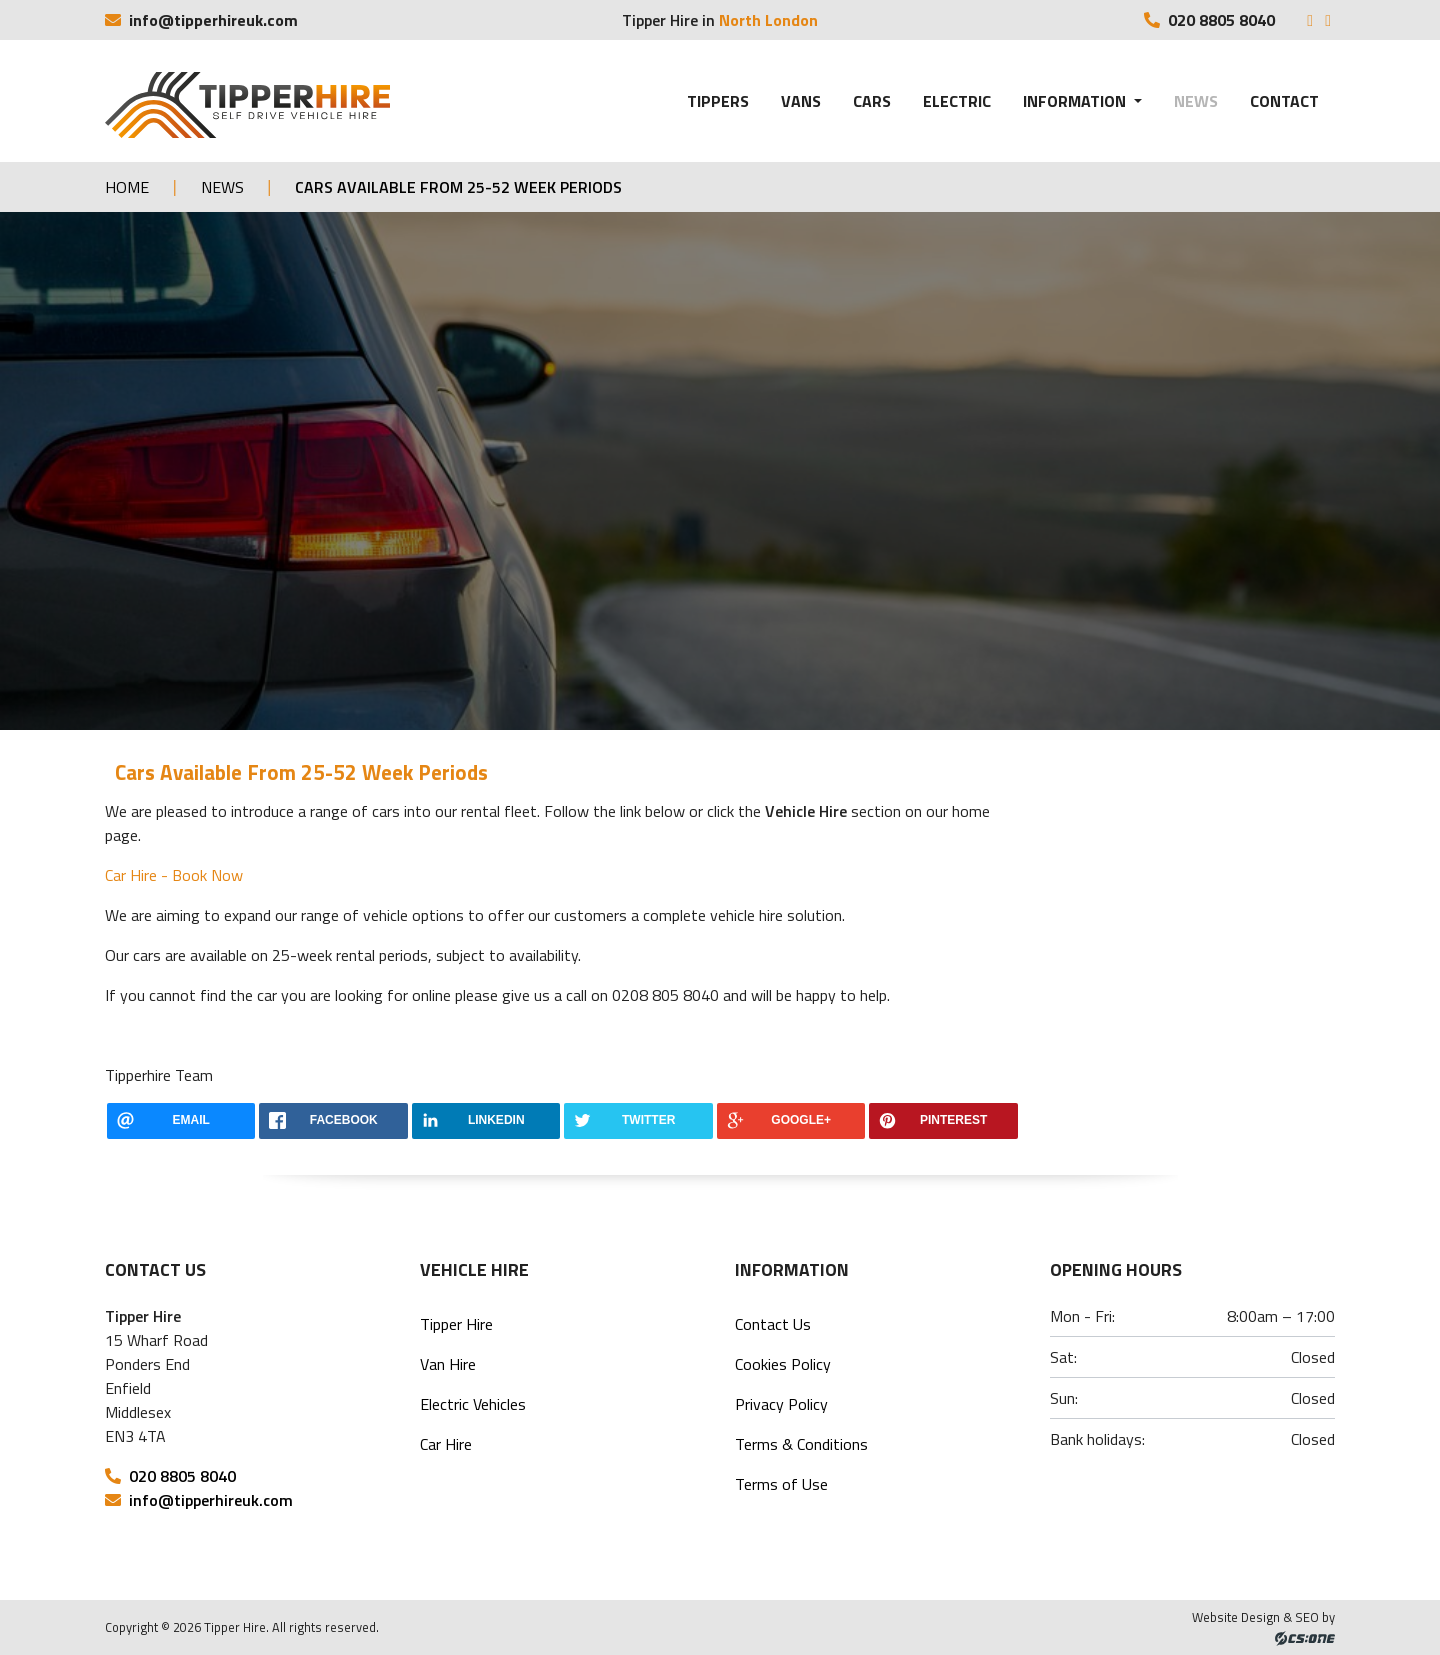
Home (127, 187)
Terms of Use (781, 1484)
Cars (872, 101)
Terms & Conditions (801, 1444)
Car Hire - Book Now (174, 875)
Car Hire (446, 1444)
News (1196, 101)
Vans (801, 101)
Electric (957, 101)
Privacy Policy (781, 1404)
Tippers (718, 101)
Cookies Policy (783, 1364)
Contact (1284, 101)
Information (1076, 101)
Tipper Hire (456, 1324)
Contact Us (773, 1324)
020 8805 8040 (1211, 20)
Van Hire (448, 1364)
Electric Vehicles (473, 1404)
